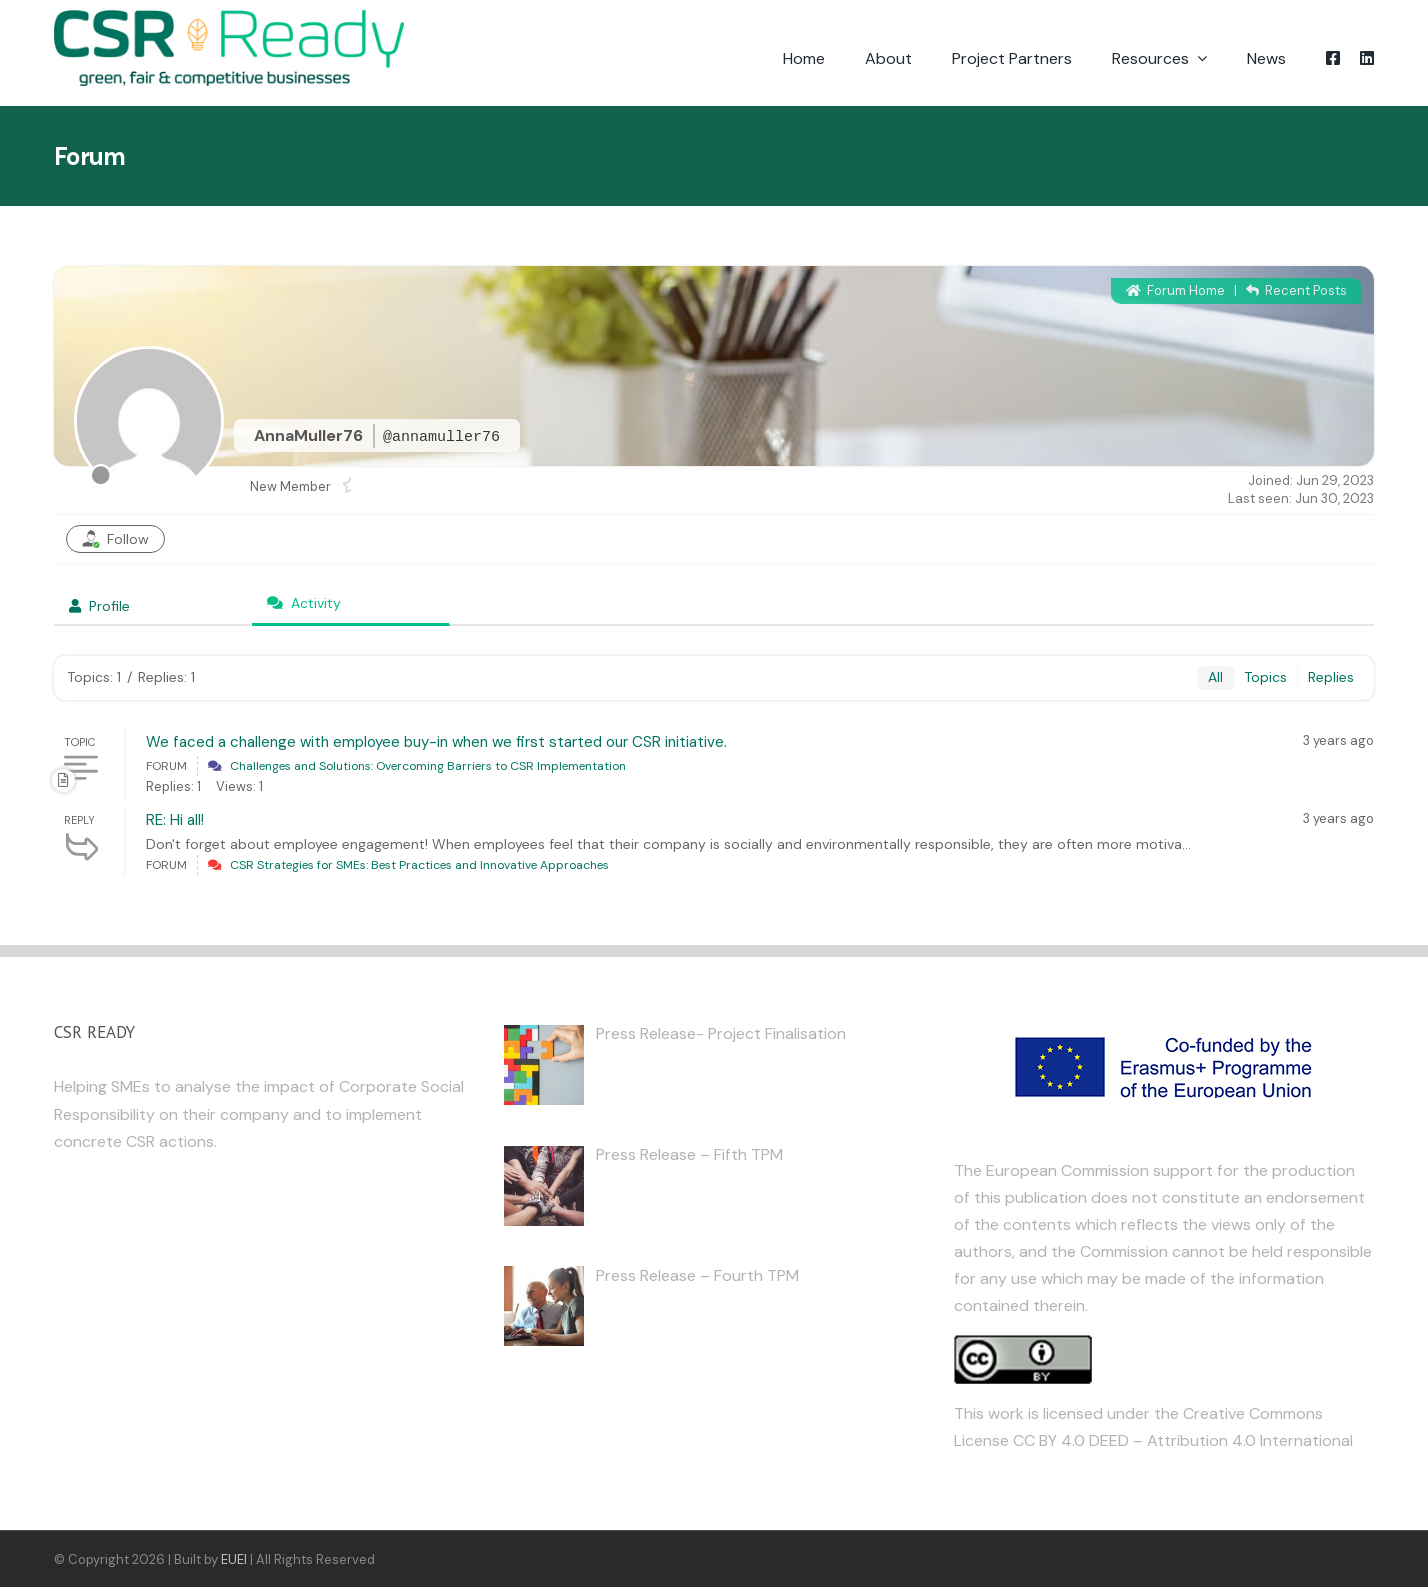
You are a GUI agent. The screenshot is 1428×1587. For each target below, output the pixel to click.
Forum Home (1175, 290)
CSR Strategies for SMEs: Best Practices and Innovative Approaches (419, 865)
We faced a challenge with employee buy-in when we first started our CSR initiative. (436, 742)
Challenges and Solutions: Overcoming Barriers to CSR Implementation (428, 766)
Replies (1331, 677)
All (1215, 677)
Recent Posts (1296, 290)
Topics (1265, 677)
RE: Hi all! (175, 820)
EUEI (234, 1559)
